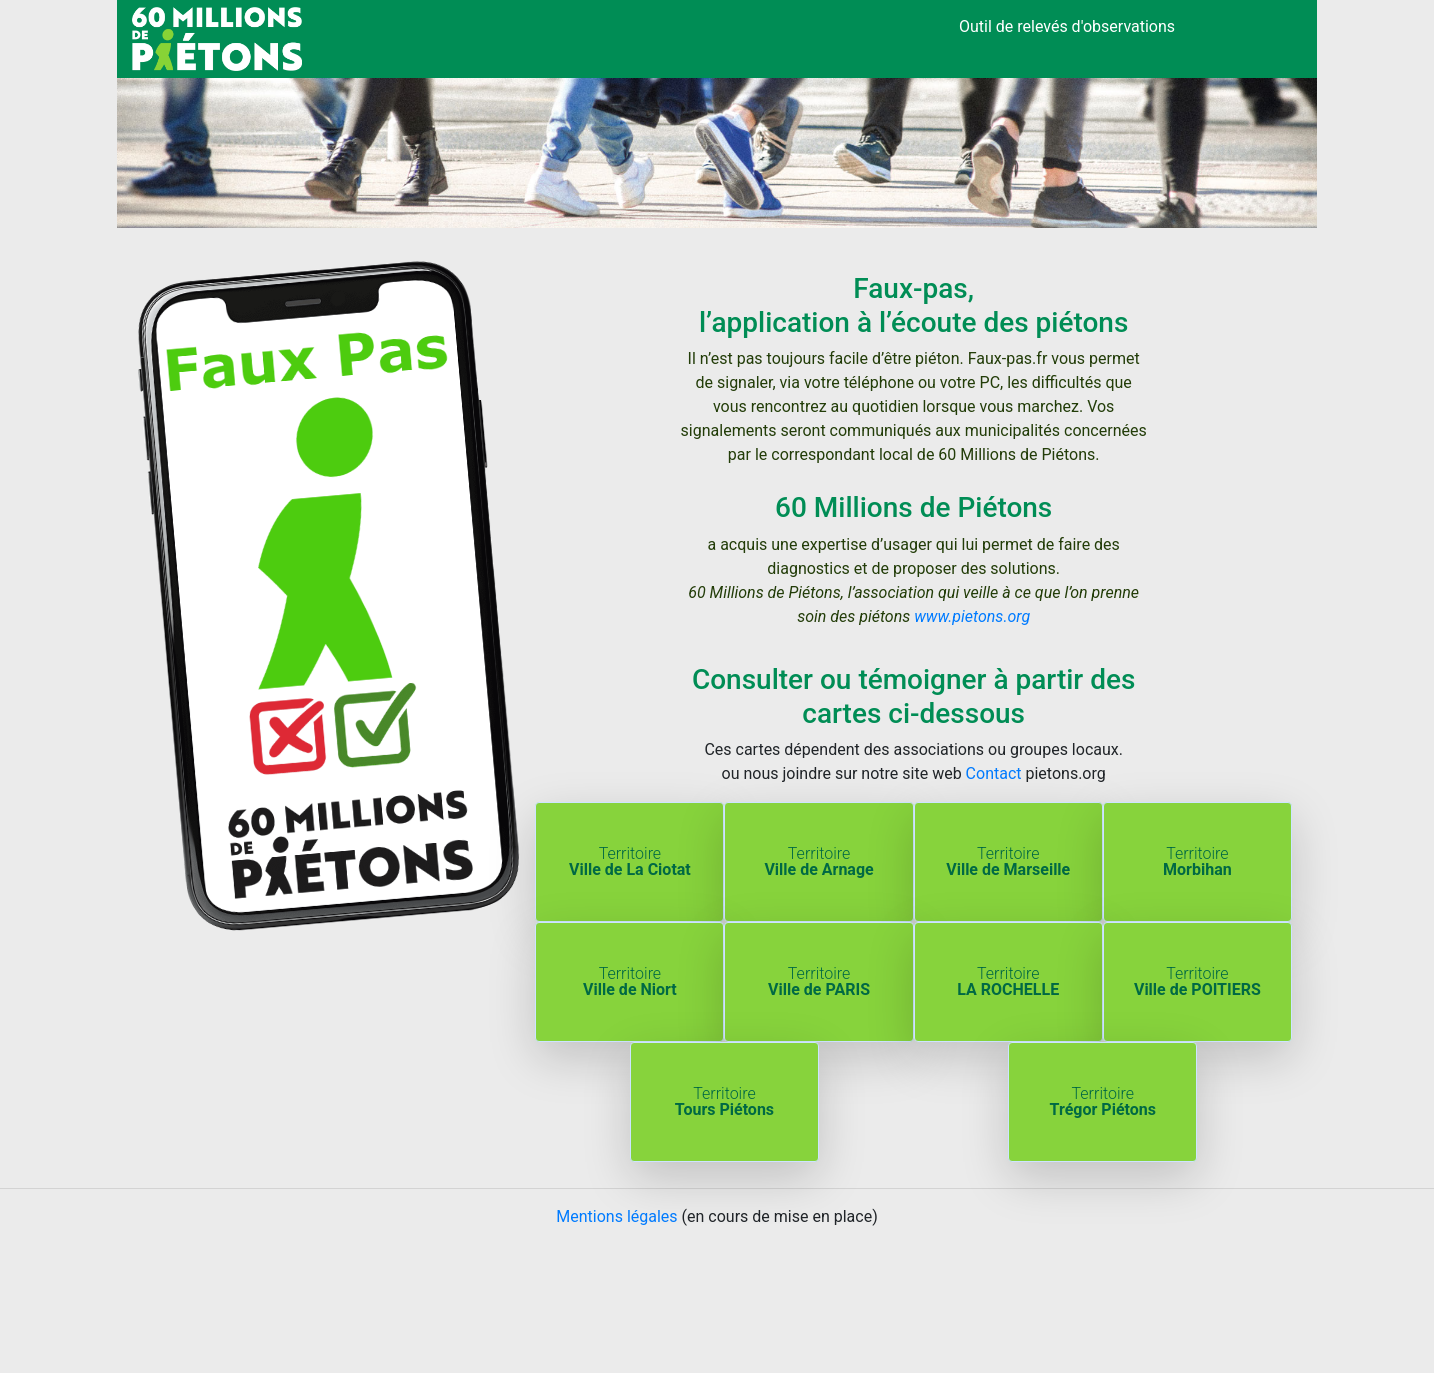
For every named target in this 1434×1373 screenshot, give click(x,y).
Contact (994, 773)
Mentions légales (616, 1216)
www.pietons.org (972, 616)
